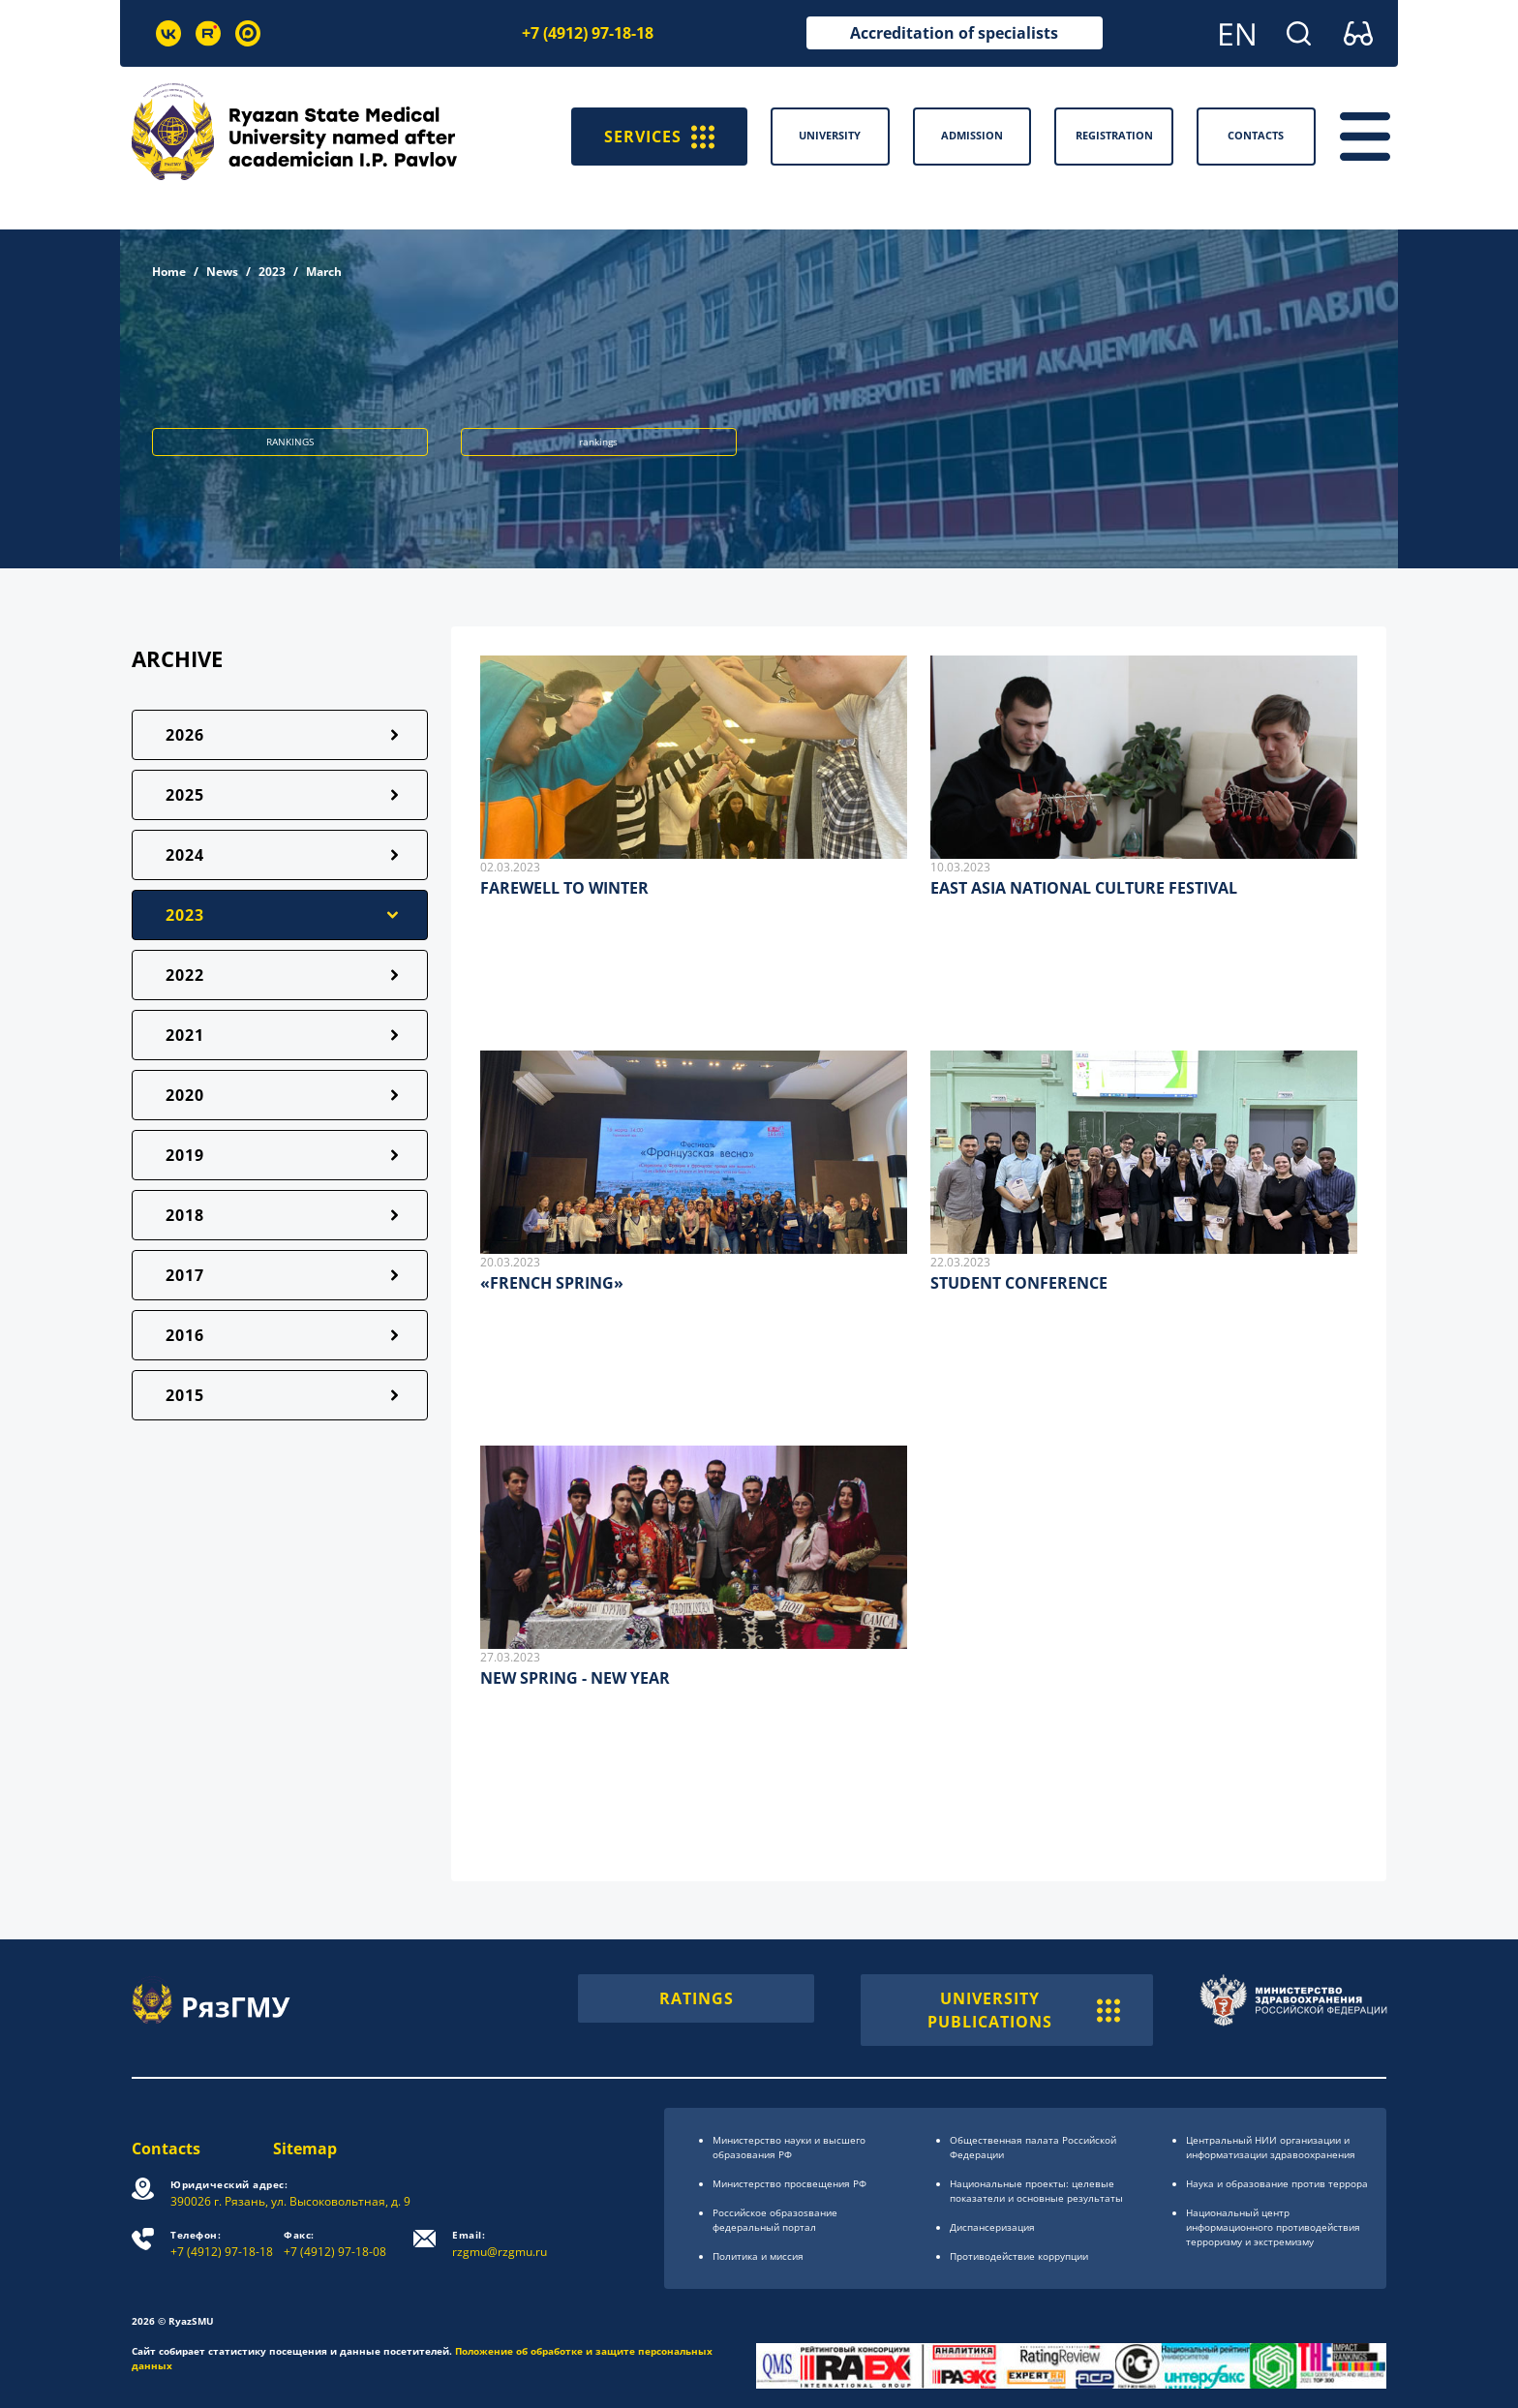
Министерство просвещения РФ (789, 2183)
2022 (185, 975)
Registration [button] (1114, 135)
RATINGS (696, 1998)
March (324, 271)
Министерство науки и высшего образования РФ (789, 2147)
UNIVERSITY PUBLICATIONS (1023, 2010)
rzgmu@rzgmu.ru (499, 2244)
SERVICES (659, 136)
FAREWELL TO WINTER (564, 888)
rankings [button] (598, 441)
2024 (185, 855)
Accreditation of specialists (954, 33)
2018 (185, 1215)
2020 (185, 1095)
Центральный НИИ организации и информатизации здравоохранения (1270, 2147)
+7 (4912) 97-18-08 (335, 2244)
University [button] (830, 135)
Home (169, 271)
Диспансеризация (992, 2227)
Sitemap (305, 2148)
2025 (185, 795)
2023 (272, 271)
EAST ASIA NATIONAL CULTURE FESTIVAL (1083, 888)
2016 (185, 1335)
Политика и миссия (758, 2256)
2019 (185, 1155)
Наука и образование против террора (1277, 2183)
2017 (185, 1275)
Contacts (166, 2148)
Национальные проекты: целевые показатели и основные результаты (1036, 2191)
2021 (185, 1035)
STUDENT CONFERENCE (1019, 1283)
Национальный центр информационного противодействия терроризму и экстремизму (1273, 2227)
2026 (185, 735)
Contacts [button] (1256, 135)
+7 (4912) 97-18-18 (587, 33)
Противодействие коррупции (1019, 2256)
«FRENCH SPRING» (551, 1283)
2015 (185, 1395)
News (222, 271)
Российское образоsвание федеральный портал (775, 2220)
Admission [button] (972, 135)
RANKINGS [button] (290, 441)
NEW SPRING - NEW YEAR (575, 1678)
